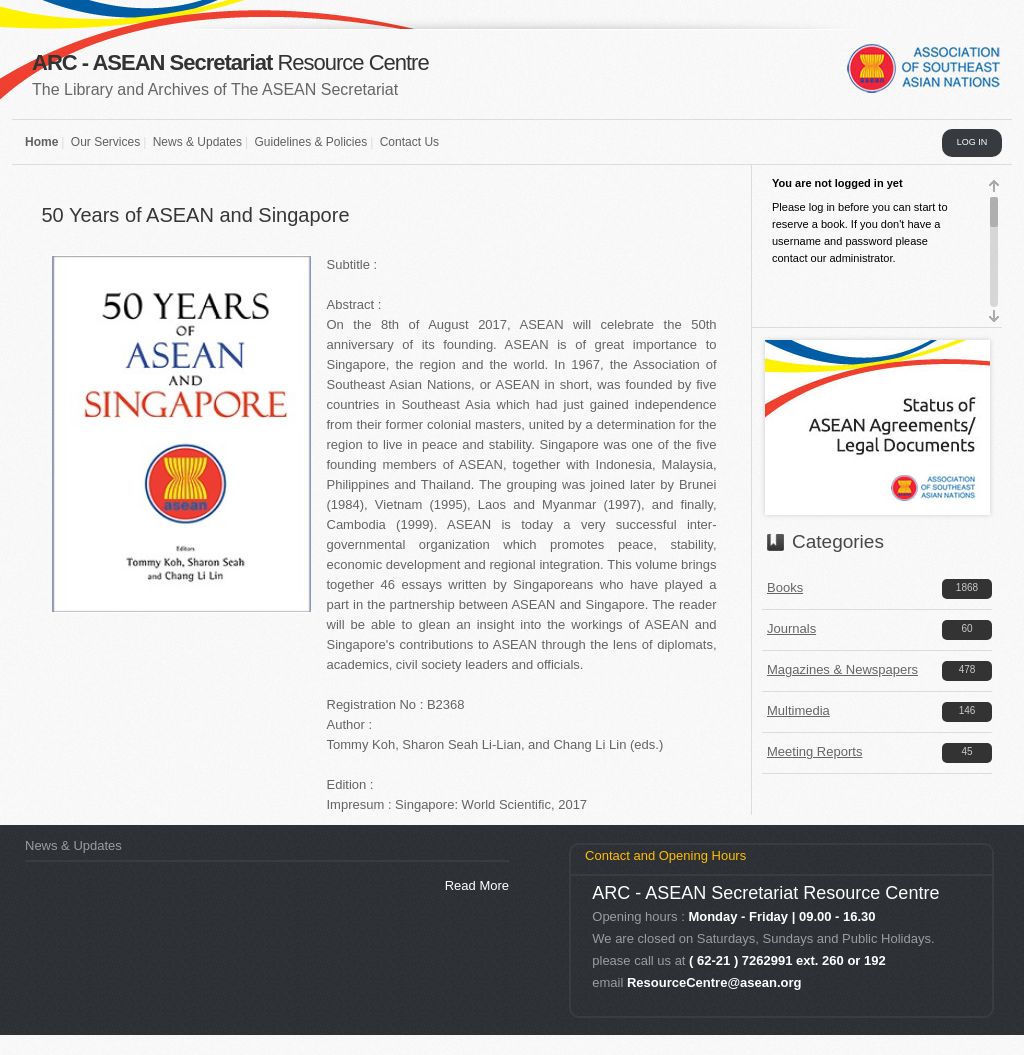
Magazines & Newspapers (842, 669)
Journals (791, 628)
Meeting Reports (814, 751)
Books (785, 587)
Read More (477, 885)
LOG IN (972, 142)
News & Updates (197, 142)
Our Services (105, 142)
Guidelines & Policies (310, 142)
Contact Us (409, 142)
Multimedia (798, 710)
